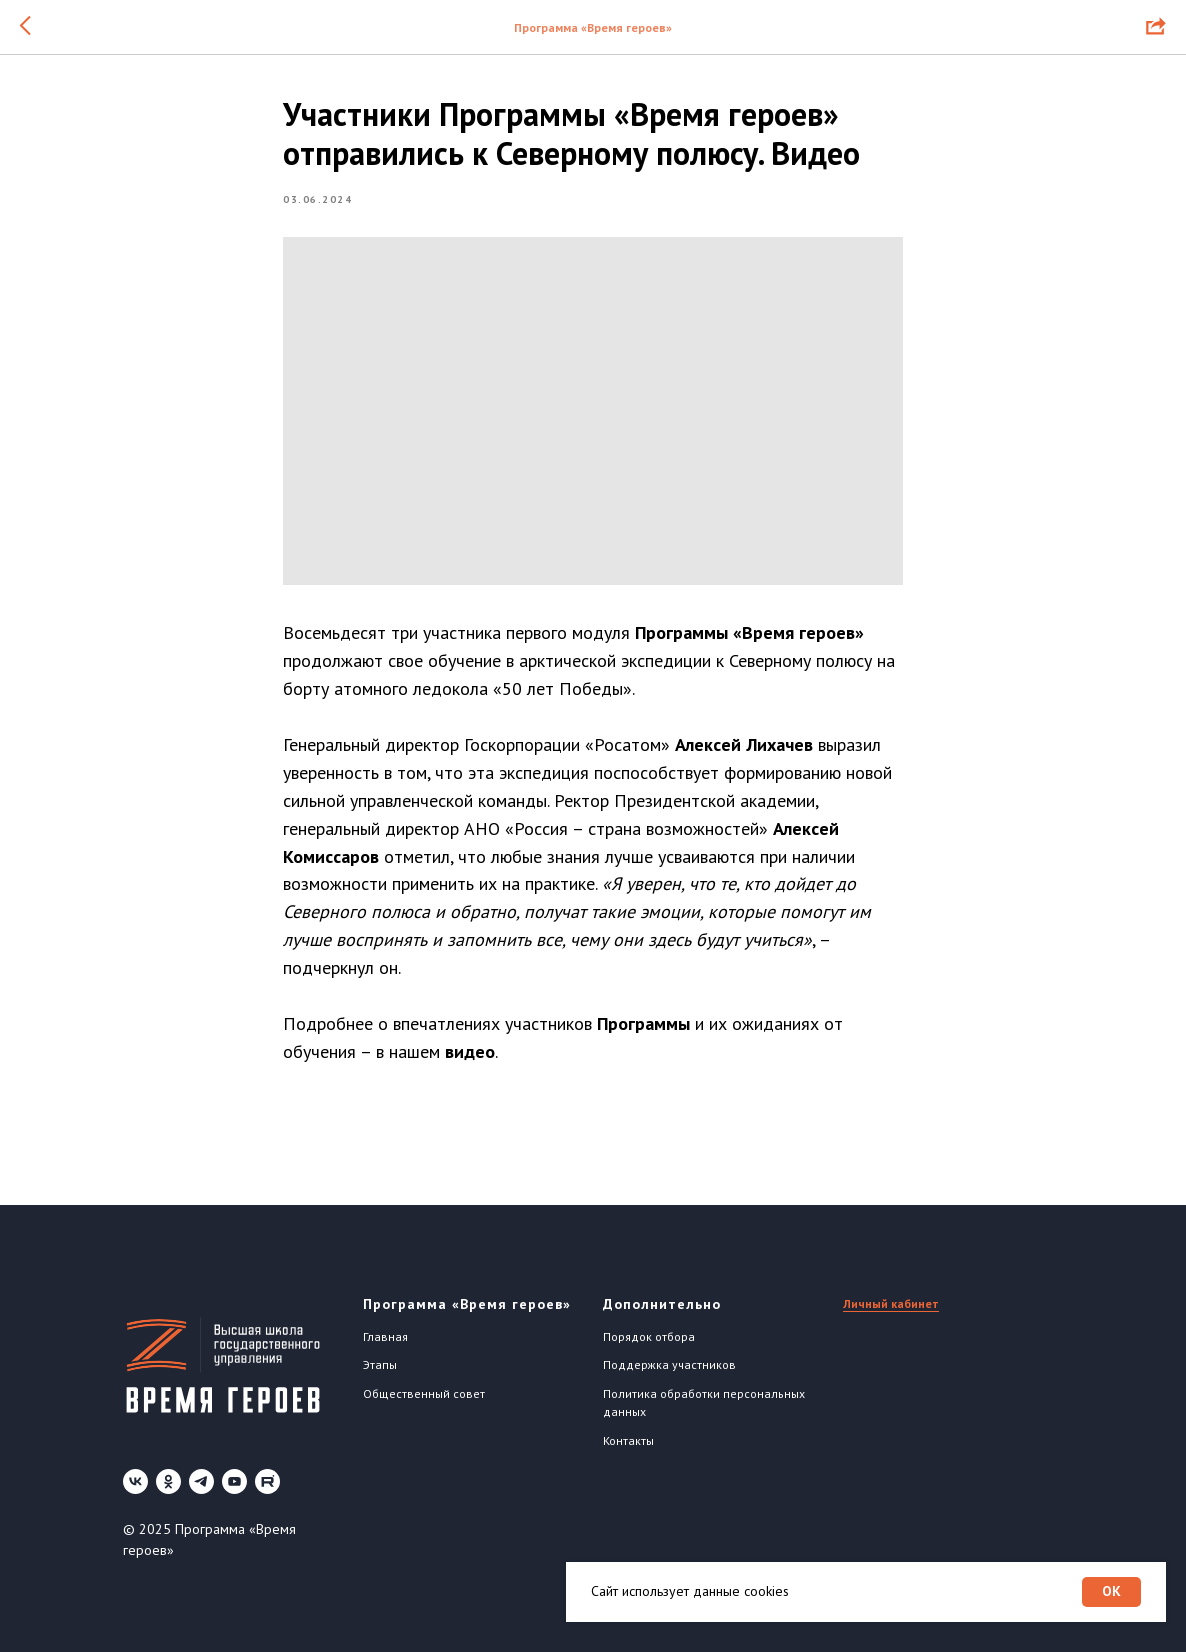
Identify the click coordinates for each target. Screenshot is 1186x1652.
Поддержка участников (669, 1364)
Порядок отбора (649, 1336)
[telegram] (201, 1481)
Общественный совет (424, 1393)
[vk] (135, 1481)
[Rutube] (267, 1481)
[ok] (168, 1481)
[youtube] (234, 1481)
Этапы (380, 1364)
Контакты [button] (628, 1440)
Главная (385, 1336)
